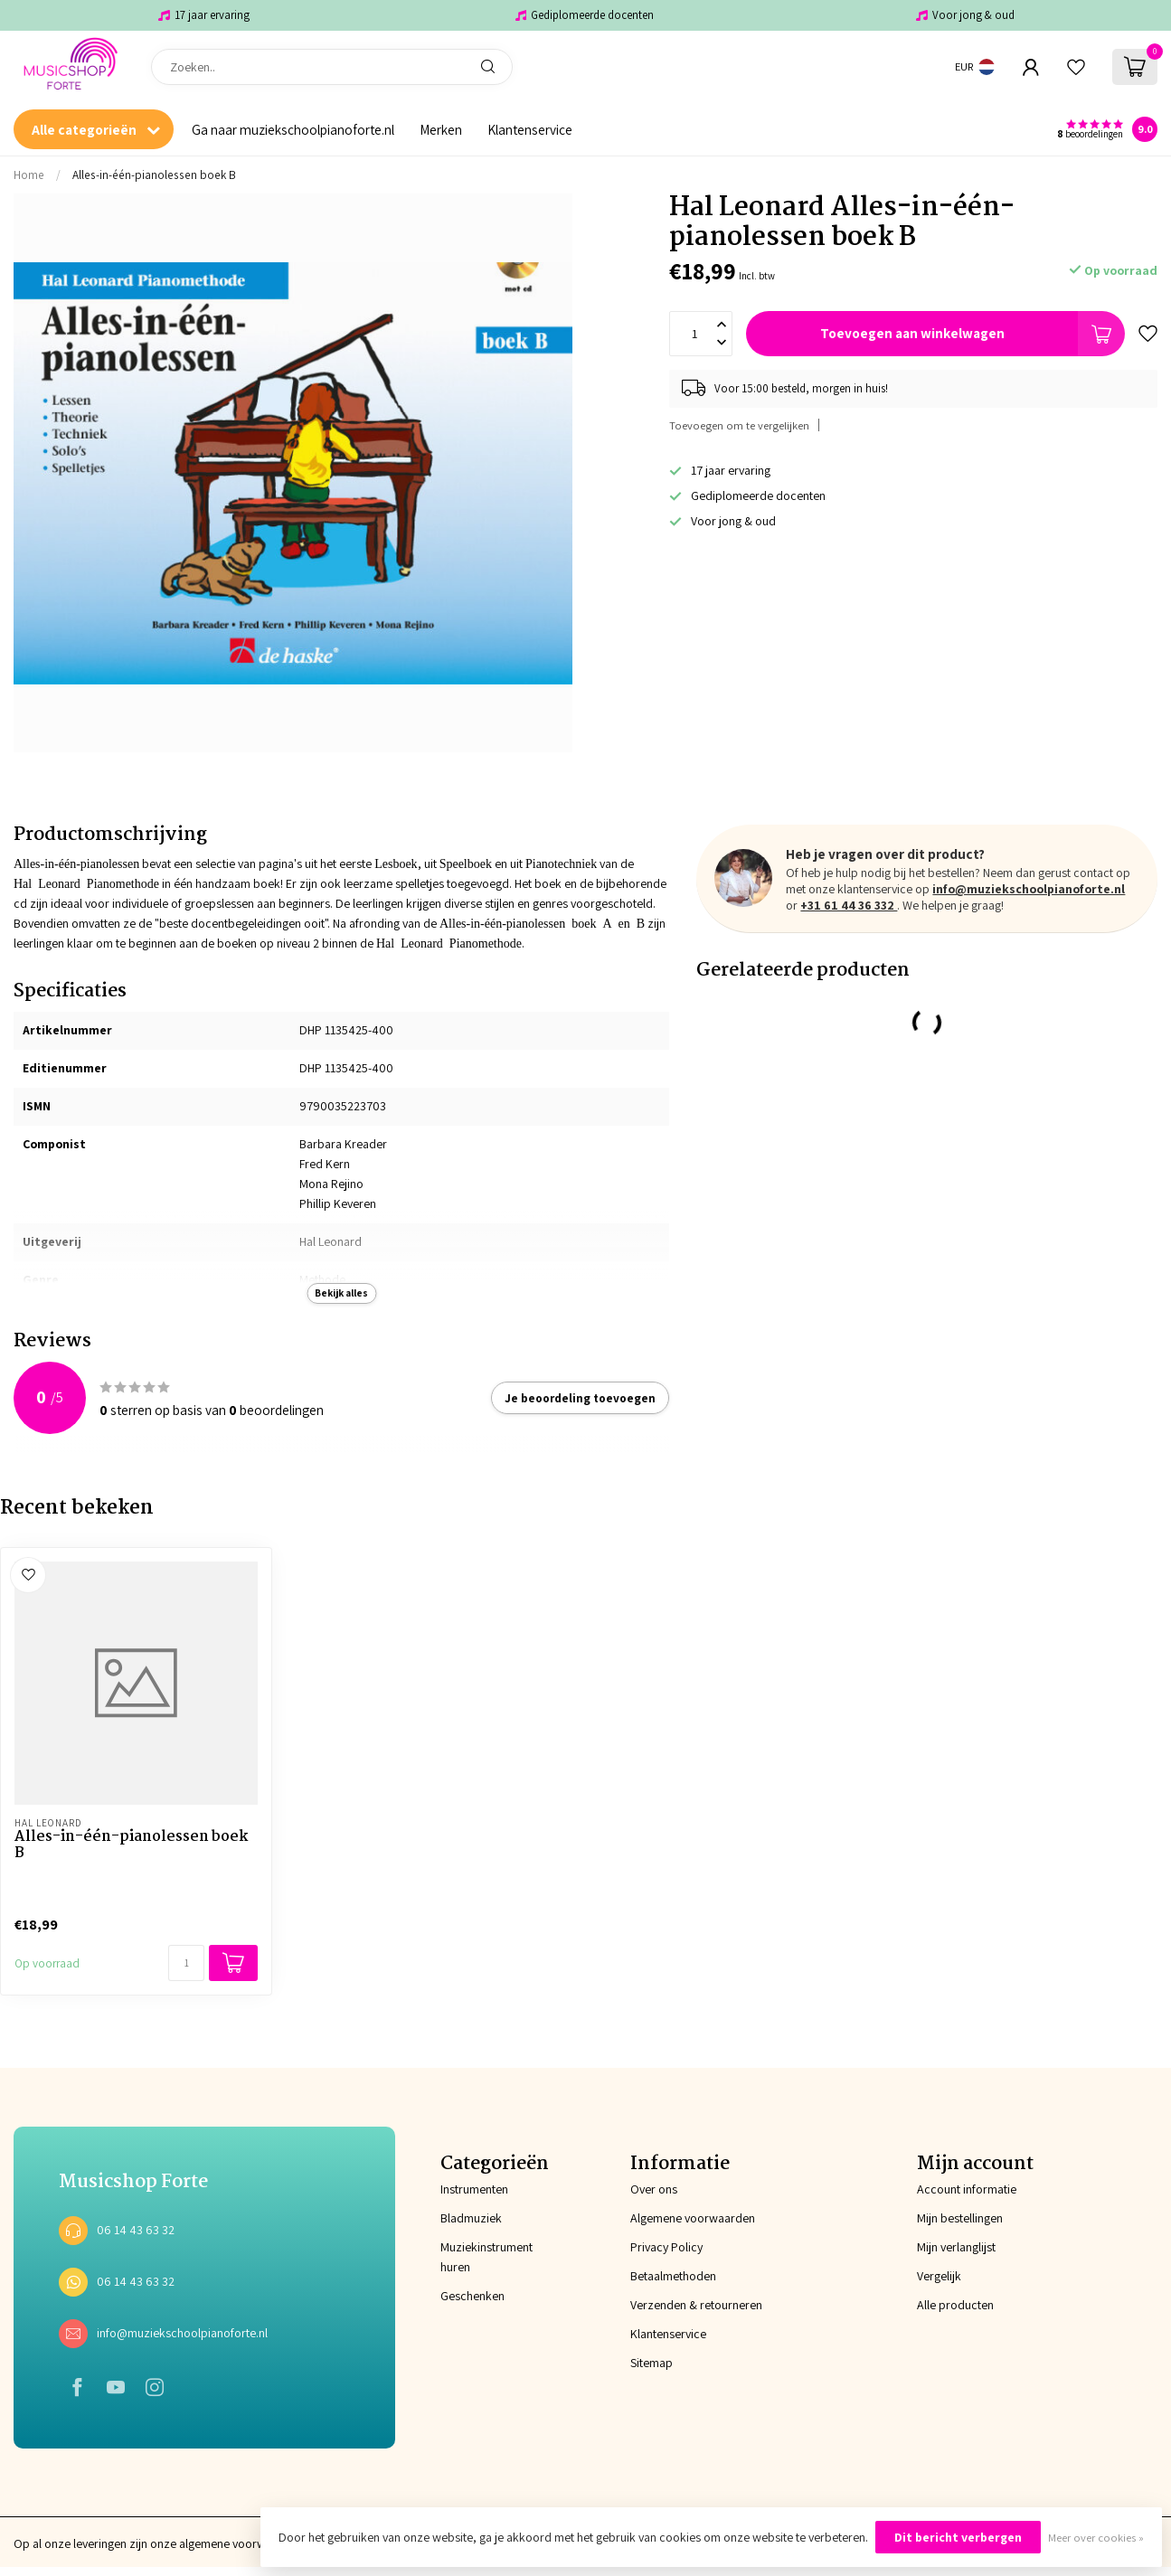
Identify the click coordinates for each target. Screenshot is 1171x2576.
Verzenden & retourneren (696, 2305)
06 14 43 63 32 (136, 2230)
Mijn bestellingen (960, 2218)
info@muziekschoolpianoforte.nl (1028, 889)
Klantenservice (529, 129)
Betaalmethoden (673, 2276)
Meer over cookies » (1096, 2537)
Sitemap (651, 2362)
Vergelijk (939, 2276)
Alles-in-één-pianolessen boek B (154, 174)
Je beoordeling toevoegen (580, 1398)
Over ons (653, 2189)
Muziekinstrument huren (486, 2257)
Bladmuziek (471, 2218)
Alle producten (955, 2305)
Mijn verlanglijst (956, 2247)
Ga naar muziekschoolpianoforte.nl (293, 129)
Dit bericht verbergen (958, 2537)
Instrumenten (474, 2189)
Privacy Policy (666, 2247)
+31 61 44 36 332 (848, 905)
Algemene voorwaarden (692, 2218)
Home (29, 174)
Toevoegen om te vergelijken (739, 425)
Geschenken (472, 2296)
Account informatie (966, 2189)
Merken (441, 129)
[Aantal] (186, 1963)
